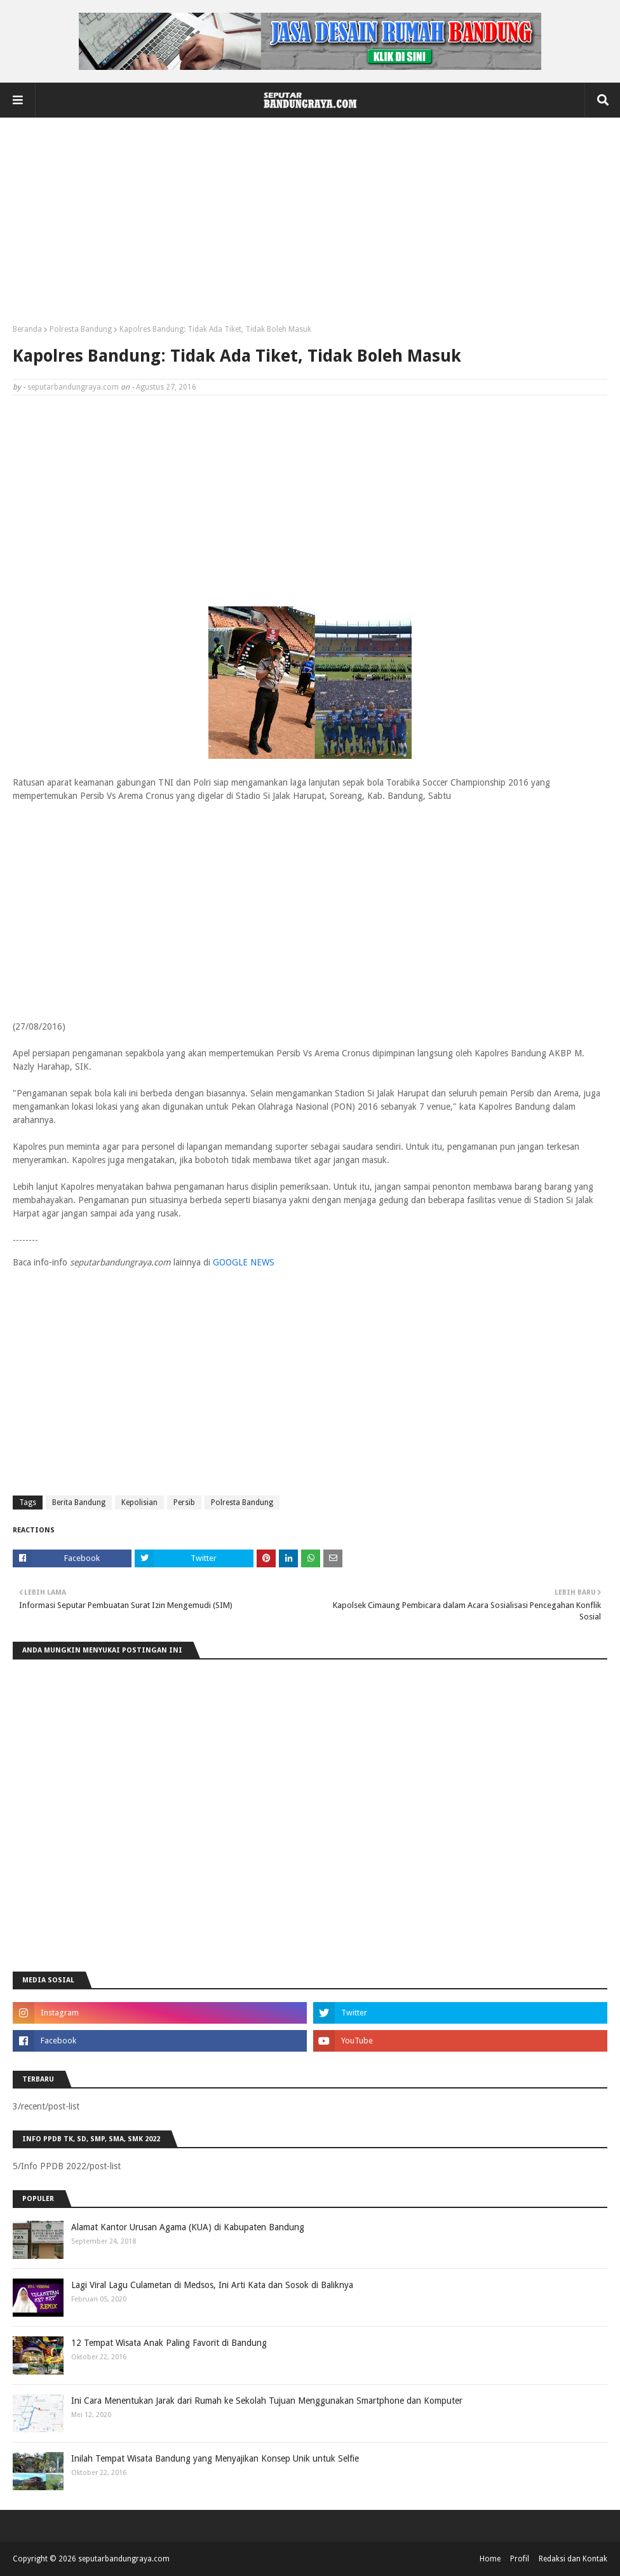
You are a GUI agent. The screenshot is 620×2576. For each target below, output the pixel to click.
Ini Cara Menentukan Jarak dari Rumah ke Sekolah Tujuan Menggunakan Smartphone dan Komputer (266, 2400)
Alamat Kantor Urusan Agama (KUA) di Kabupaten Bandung (187, 2227)
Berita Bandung (78, 1502)
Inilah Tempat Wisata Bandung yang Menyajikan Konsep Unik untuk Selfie (215, 2458)
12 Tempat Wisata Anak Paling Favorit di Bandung (169, 2343)
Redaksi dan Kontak (573, 2558)
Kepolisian (139, 1502)
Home (490, 2558)
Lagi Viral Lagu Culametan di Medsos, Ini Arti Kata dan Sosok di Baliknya (212, 2285)
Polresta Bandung (81, 329)
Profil (519, 2558)
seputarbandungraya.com (73, 387)
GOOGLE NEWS (243, 1262)
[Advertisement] (310, 226)
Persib (184, 1502)
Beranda (27, 329)
